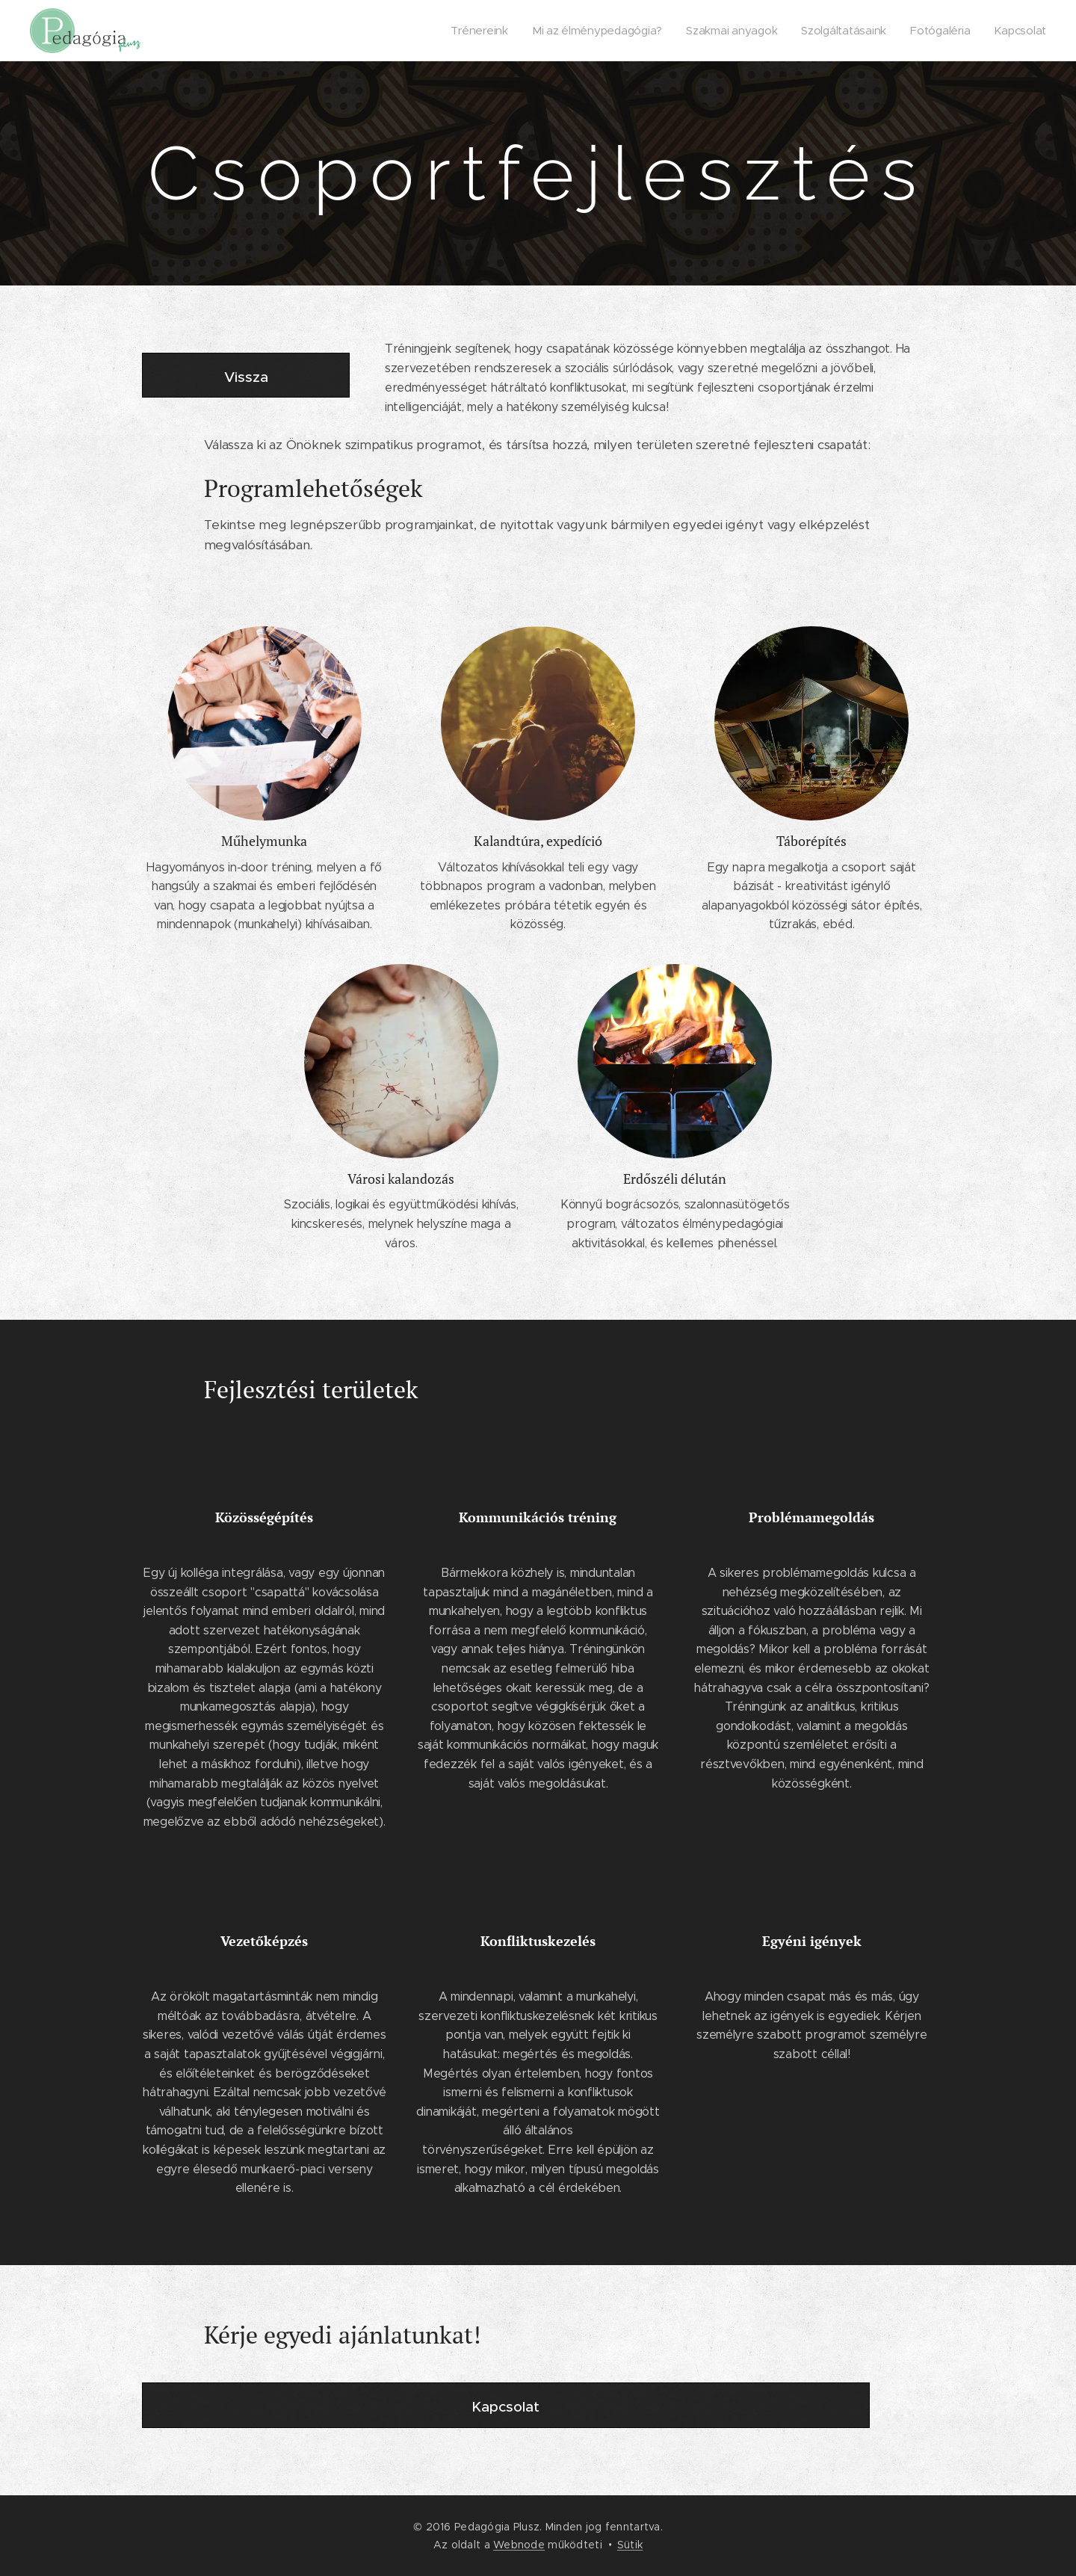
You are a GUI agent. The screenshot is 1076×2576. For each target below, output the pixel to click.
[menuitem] (481, 30)
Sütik (630, 2544)
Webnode (519, 2544)
